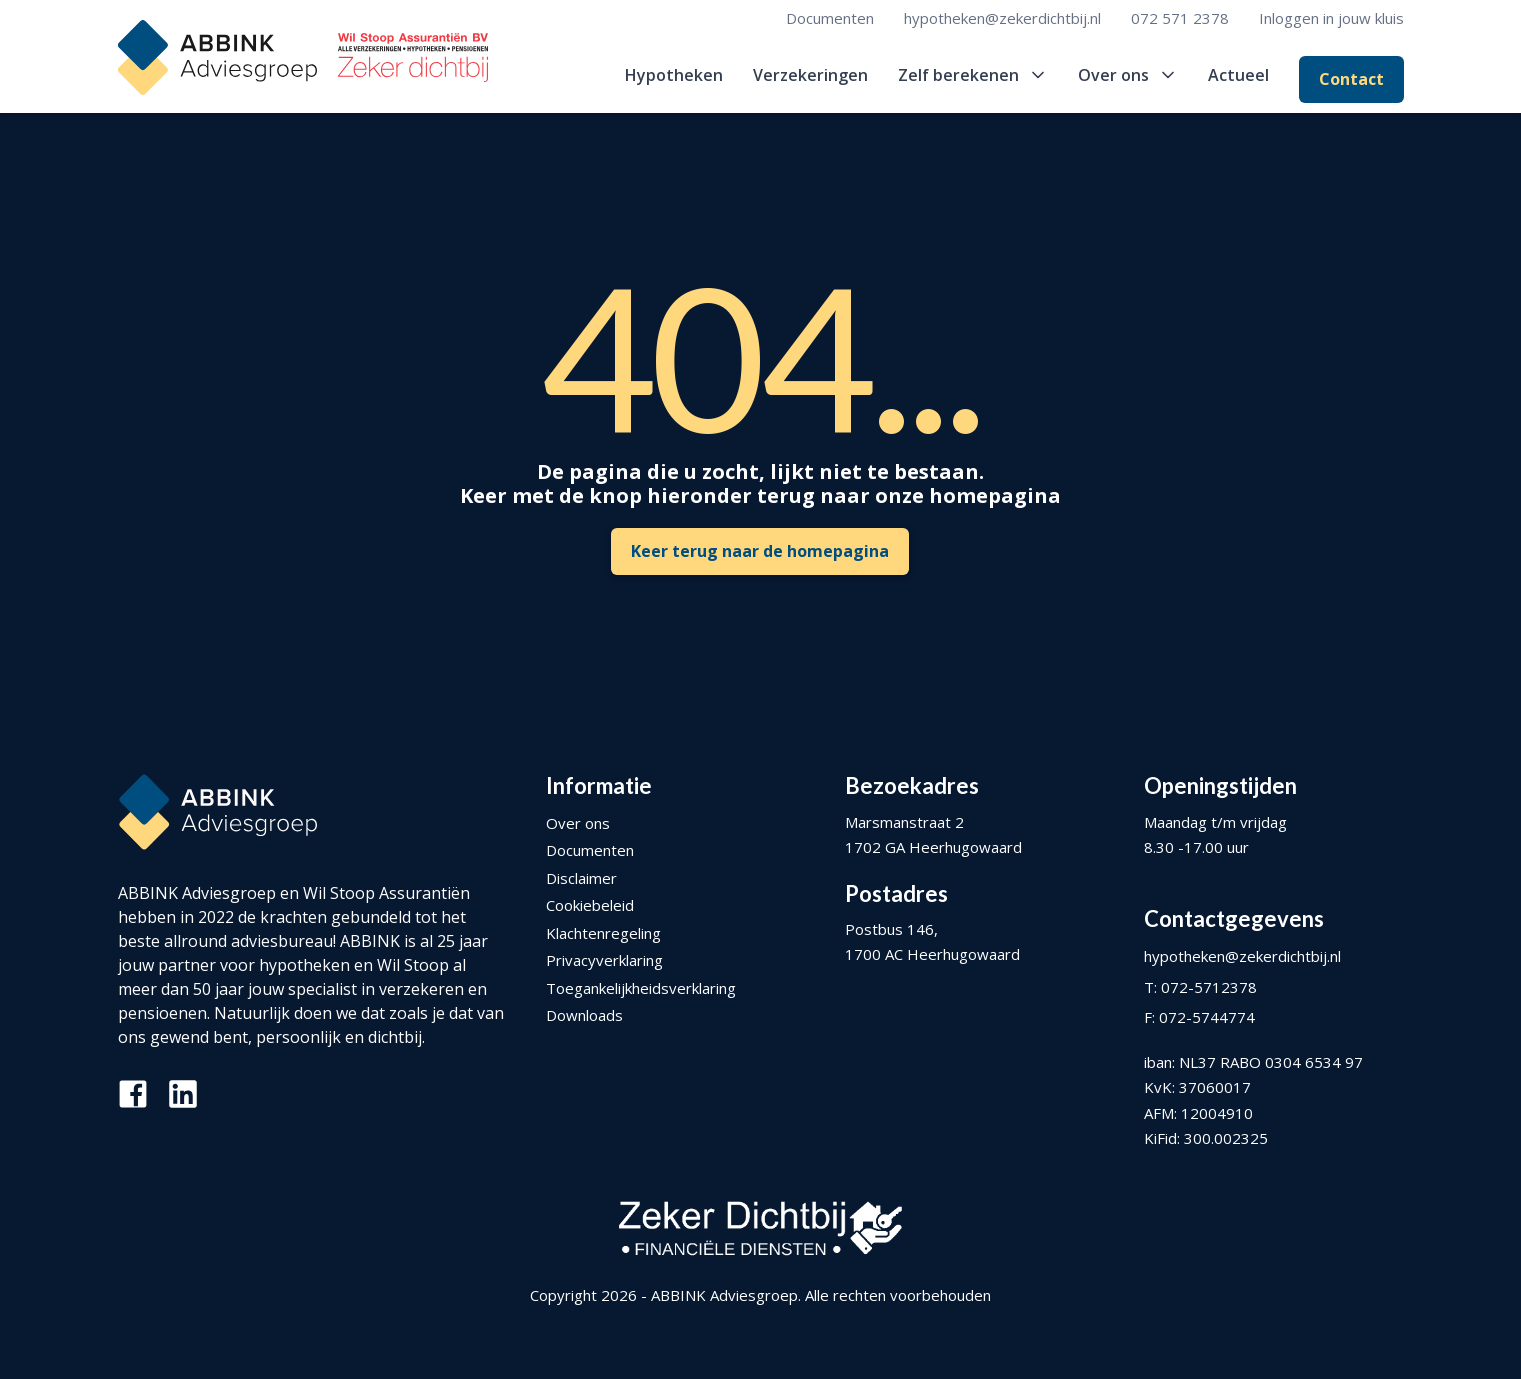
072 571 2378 (1180, 18)
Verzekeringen (810, 75)
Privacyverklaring (604, 960)
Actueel (1238, 75)
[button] (973, 75)
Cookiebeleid (590, 905)
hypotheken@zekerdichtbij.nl (1002, 18)
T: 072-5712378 (1200, 987)
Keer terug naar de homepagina (760, 551)
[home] (303, 57)
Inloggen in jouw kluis (1331, 18)
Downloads (584, 1015)
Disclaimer (581, 878)
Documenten (830, 18)
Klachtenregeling (603, 933)
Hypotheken (674, 75)
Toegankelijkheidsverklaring (641, 988)
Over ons (578, 823)
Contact (1351, 79)
